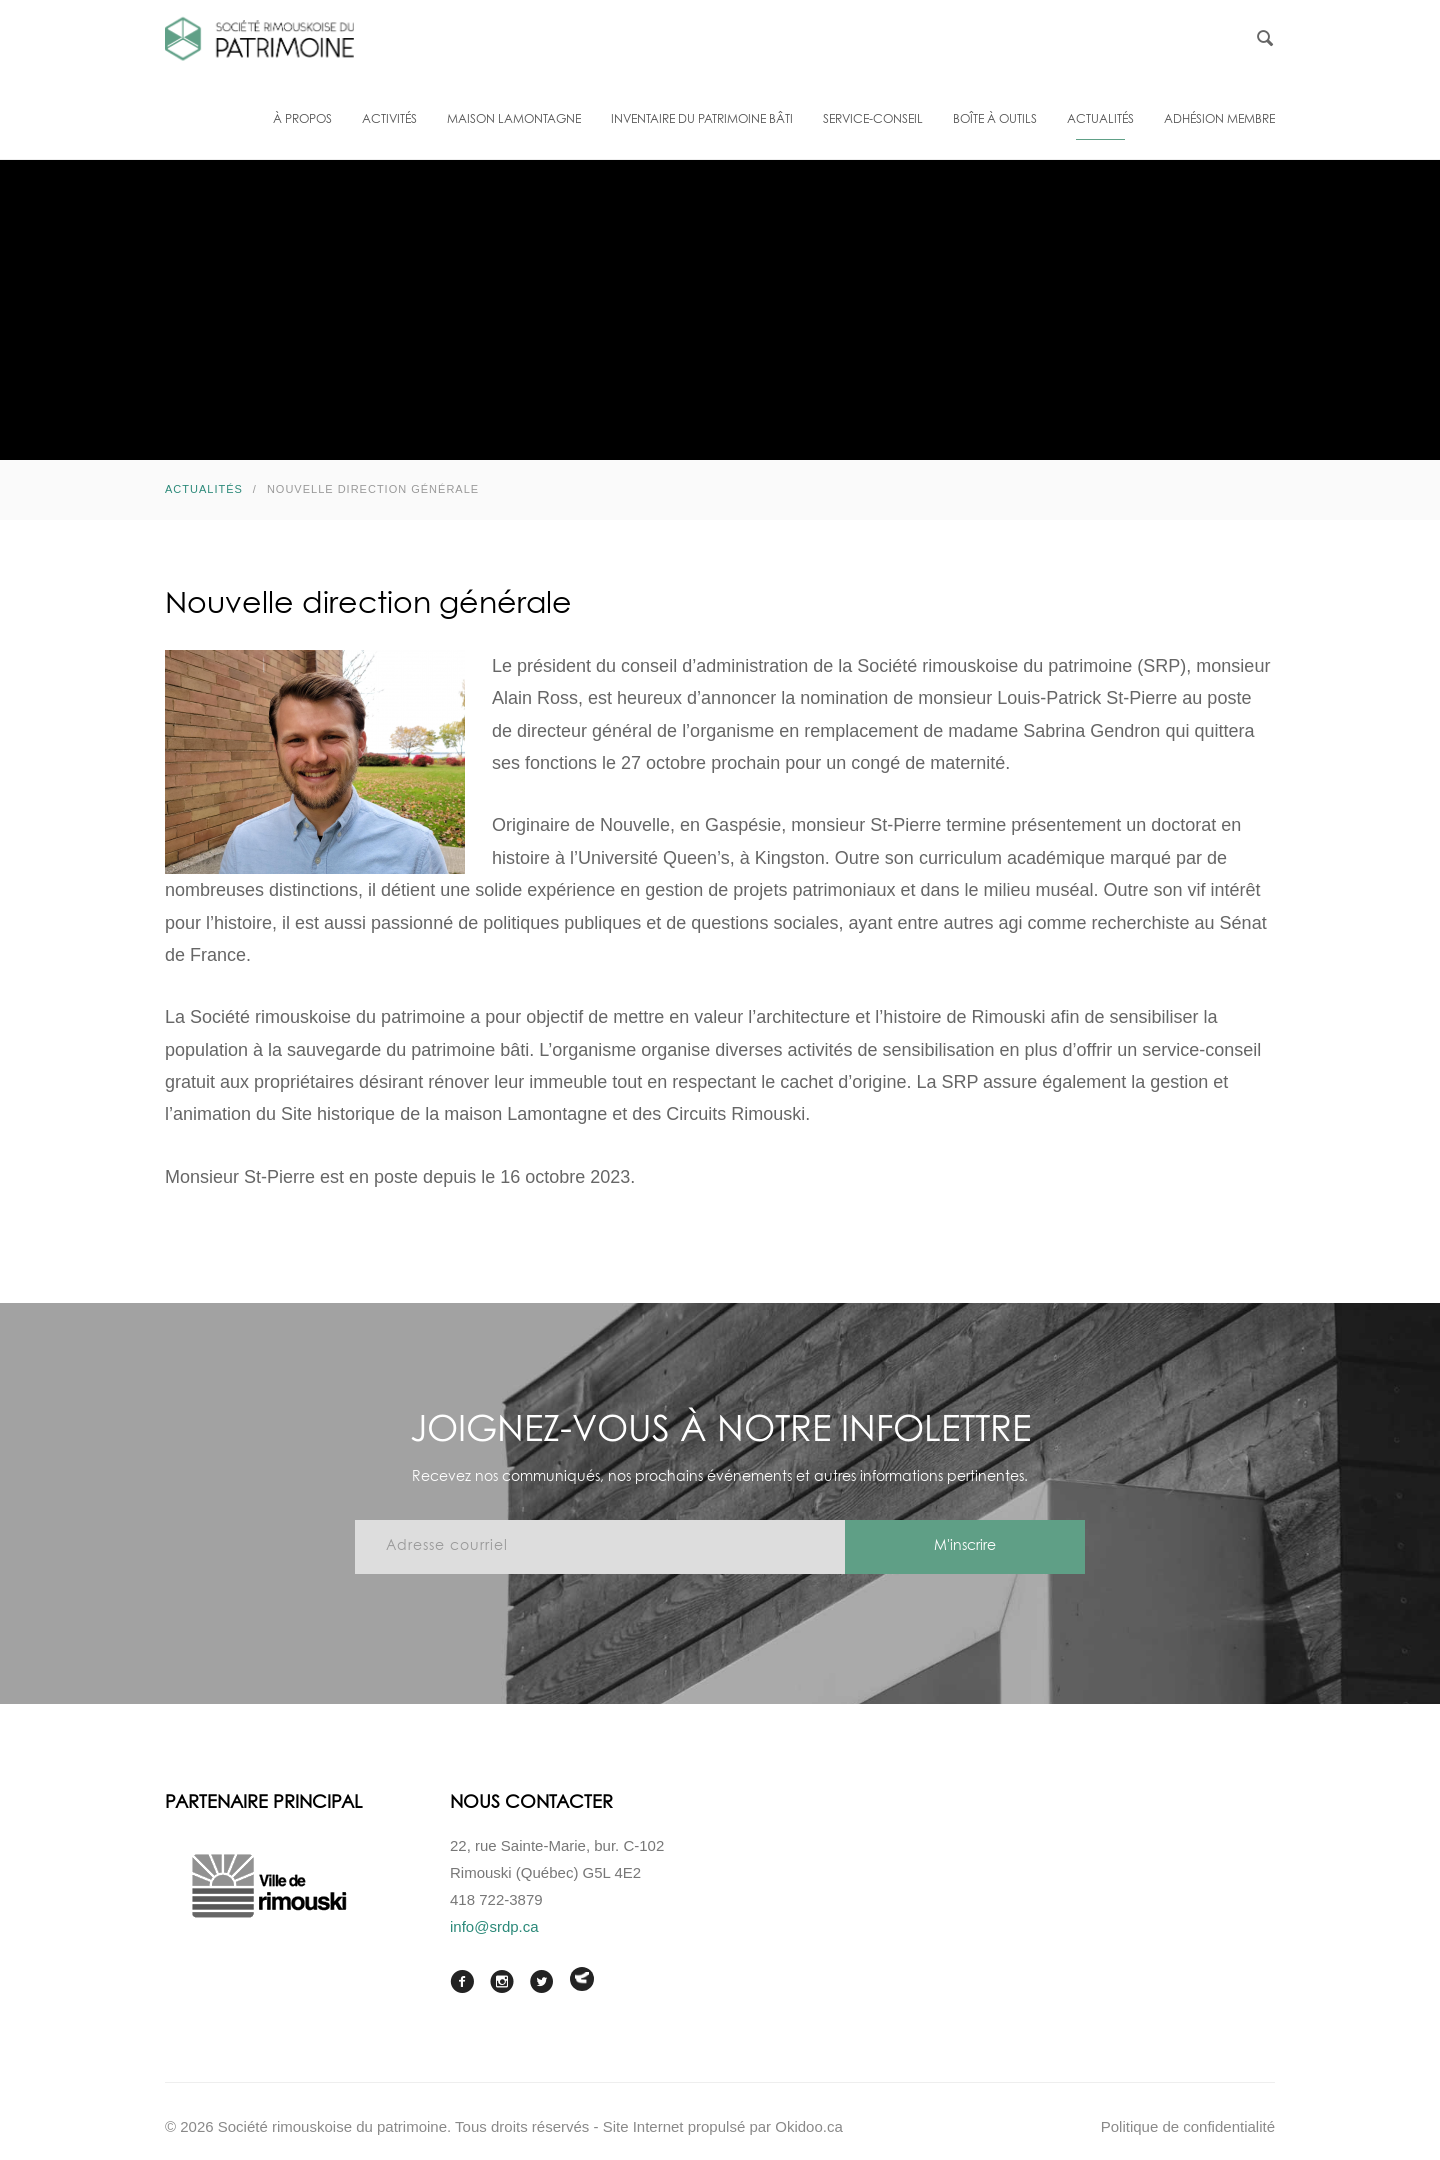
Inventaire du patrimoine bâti (702, 120)
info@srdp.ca (494, 1926)
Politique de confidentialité (1188, 2126)
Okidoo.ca (809, 2126)
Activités (389, 120)
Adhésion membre (1219, 120)
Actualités (1100, 120)
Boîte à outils (995, 120)
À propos (302, 120)
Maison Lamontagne (514, 120)
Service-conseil (873, 120)
